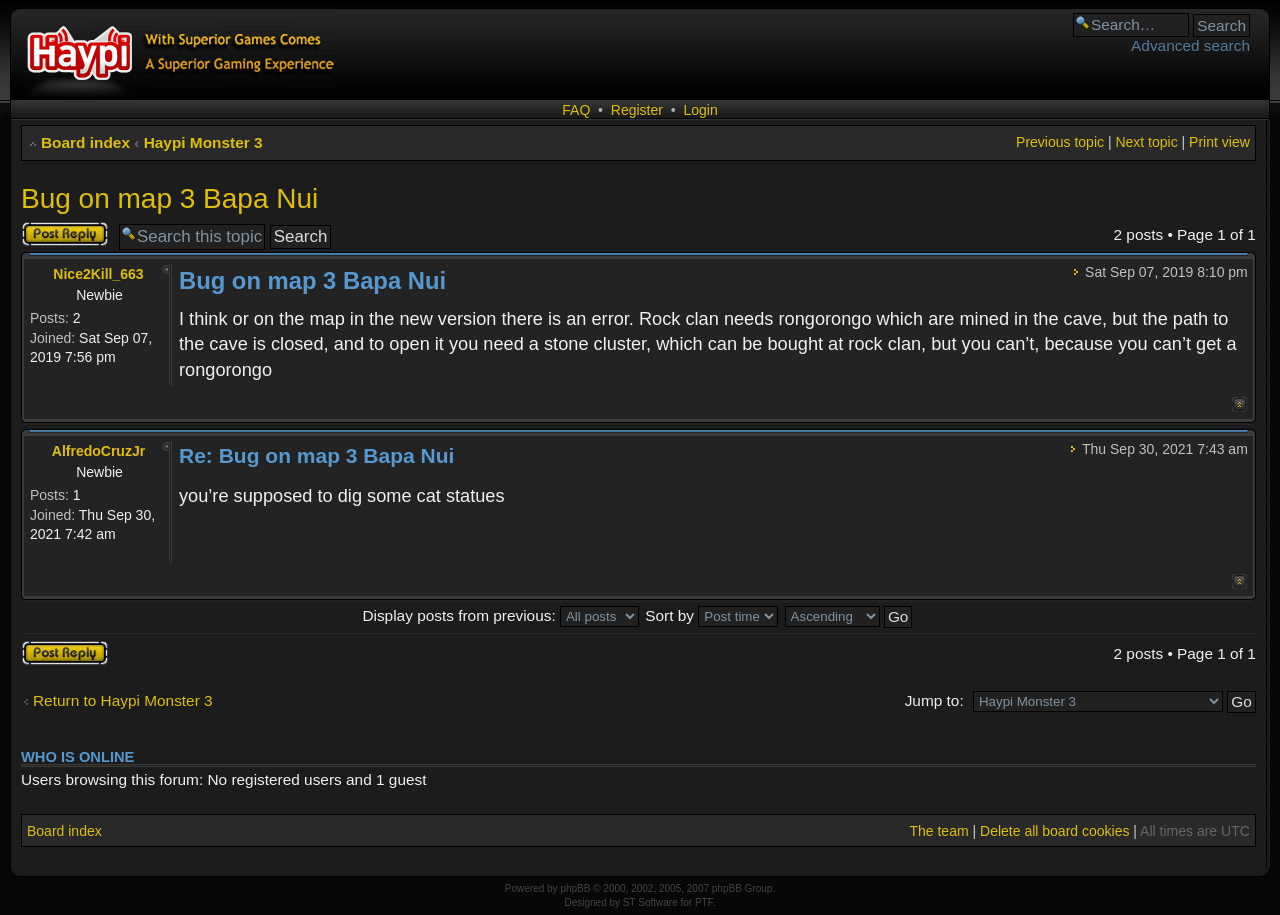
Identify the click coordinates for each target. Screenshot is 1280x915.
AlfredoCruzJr (98, 451)
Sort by (711, 615)
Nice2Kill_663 (98, 274)
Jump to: (934, 700)
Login (700, 110)
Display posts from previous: (500, 615)
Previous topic (1060, 142)
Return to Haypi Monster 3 (123, 700)
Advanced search (1190, 45)
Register (637, 110)
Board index (85, 142)
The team (938, 831)
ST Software (650, 902)
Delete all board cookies (1054, 831)
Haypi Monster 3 (203, 142)
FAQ (576, 110)
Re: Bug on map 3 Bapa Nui (316, 455)
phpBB (575, 888)
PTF (704, 902)
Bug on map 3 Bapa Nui (169, 198)
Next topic (1146, 142)
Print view (1219, 142)
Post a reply (65, 234)
